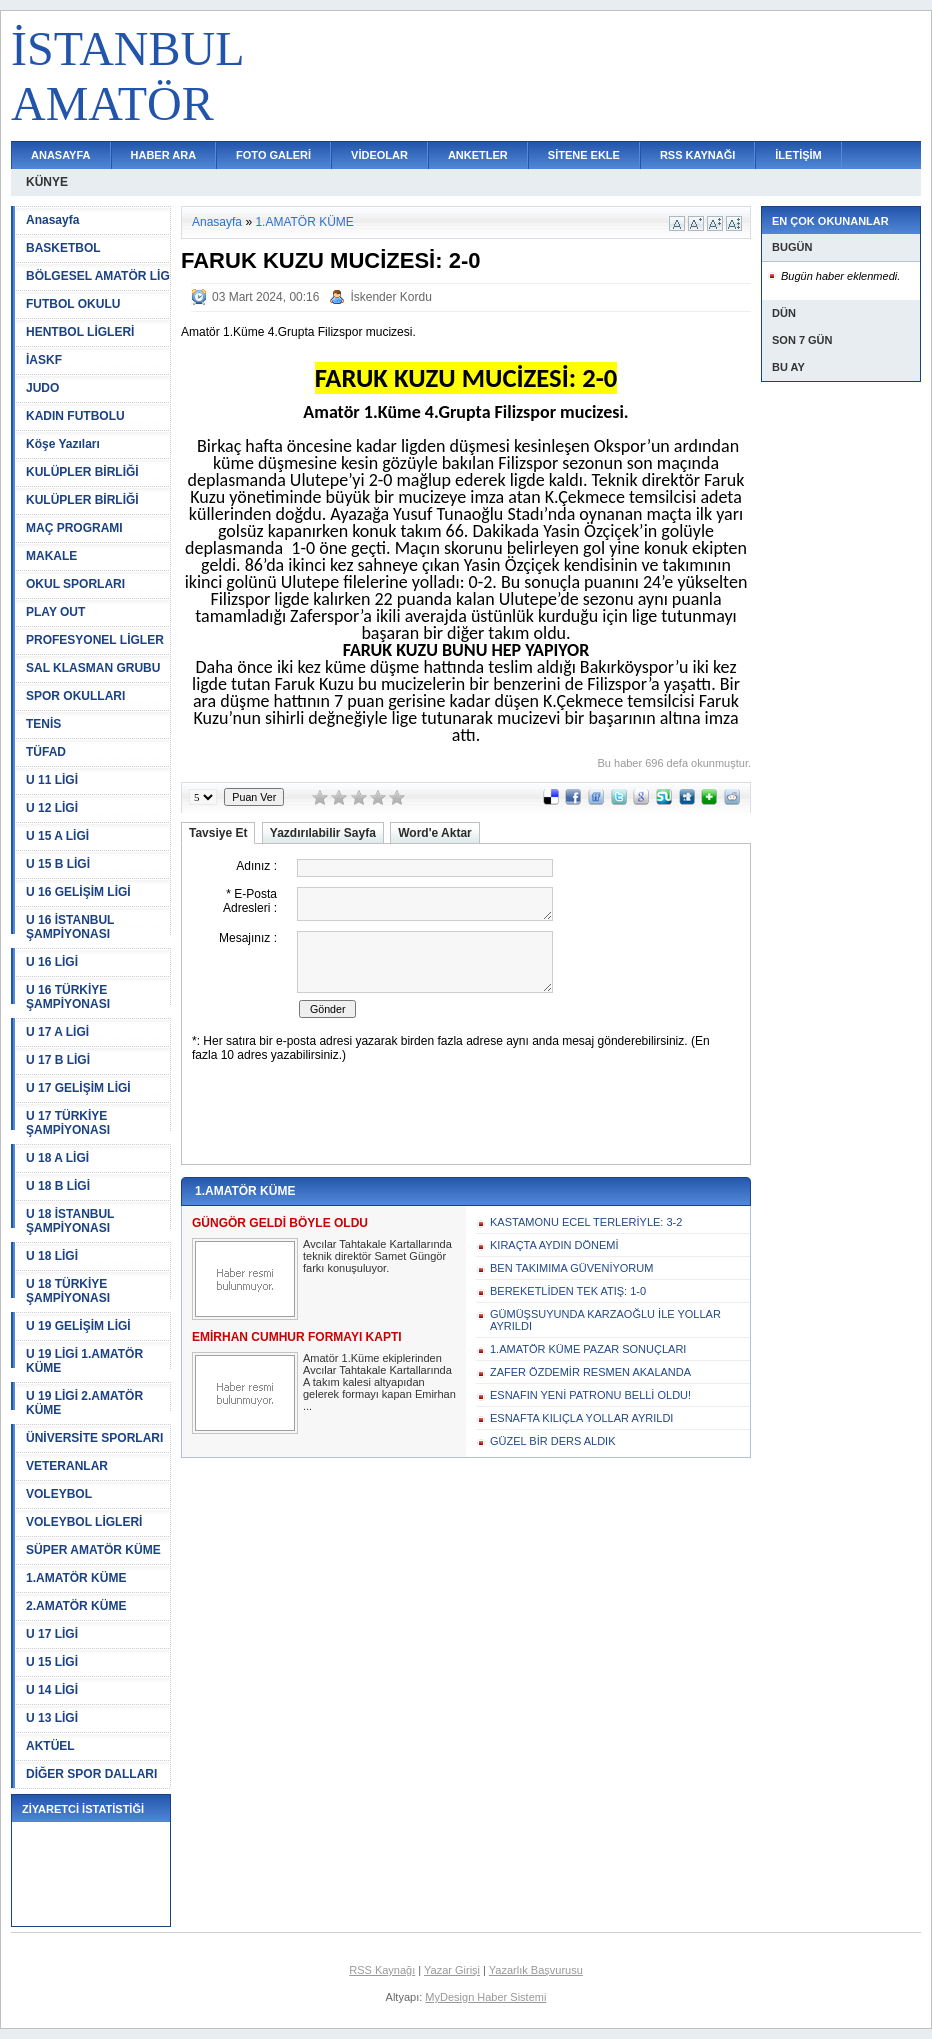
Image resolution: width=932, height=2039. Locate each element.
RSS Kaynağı (382, 1970)
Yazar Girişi (452, 1970)
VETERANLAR (67, 1466)
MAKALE (51, 556)
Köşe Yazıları (63, 444)
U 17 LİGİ (52, 1634)
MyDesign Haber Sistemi (485, 1997)
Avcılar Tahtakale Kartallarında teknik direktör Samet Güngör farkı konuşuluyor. (377, 1256)
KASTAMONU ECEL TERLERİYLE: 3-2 (586, 1222)
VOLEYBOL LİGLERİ (84, 1522)
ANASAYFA (61, 155)
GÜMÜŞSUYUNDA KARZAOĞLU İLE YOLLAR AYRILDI (605, 1320)
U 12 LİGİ (52, 808)
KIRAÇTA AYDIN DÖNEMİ (554, 1245)
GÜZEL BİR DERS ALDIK (553, 1441)
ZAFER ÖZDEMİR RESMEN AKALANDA (590, 1372)
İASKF (44, 360)
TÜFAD (46, 752)
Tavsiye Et (218, 833)
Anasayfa (52, 220)
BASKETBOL (63, 248)
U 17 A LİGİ (57, 1032)
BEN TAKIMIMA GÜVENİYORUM (571, 1268)
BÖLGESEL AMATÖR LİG (98, 276)
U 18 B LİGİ (58, 1186)
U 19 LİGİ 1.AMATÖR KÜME (84, 1361)
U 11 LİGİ (52, 780)
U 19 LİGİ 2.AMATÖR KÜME (84, 1403)
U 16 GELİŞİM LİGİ (78, 892)
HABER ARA (164, 155)
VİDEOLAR (379, 155)
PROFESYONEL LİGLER (95, 640)
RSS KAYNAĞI (697, 155)
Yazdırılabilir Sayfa (323, 833)
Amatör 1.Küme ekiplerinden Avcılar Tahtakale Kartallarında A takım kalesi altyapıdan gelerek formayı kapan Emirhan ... (379, 1382)
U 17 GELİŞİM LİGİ (78, 1088)
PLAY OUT (55, 612)
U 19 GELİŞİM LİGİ (78, 1326)
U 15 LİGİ (52, 1662)
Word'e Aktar (435, 833)
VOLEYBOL (59, 1494)
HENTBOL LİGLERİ (80, 332)
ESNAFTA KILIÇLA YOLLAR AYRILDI (581, 1418)
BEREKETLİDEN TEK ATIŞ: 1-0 (568, 1291)
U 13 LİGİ (52, 1718)
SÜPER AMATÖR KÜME (93, 1550)
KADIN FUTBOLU (75, 416)
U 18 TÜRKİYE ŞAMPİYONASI (68, 1291)
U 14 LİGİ (52, 1690)
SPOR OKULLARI (75, 696)
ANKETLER (478, 155)
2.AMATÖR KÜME (76, 1606)
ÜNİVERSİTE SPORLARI (94, 1438)
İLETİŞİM (798, 155)
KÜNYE (47, 182)
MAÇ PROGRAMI (74, 528)
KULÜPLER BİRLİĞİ (82, 472)
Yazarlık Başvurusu (536, 1970)
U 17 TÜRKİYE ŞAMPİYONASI (68, 1123)
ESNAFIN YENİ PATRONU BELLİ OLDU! (590, 1395)
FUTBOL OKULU (73, 304)
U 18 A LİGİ (57, 1158)
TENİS (43, 724)
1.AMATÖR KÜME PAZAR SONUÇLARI (588, 1349)
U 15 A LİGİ (57, 836)
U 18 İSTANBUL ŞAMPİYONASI (70, 1221)
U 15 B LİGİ (58, 864)
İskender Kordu (390, 297)
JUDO (42, 388)
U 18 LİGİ (52, 1256)
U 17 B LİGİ (58, 1060)
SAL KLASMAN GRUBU (93, 668)
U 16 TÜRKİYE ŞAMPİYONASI (68, 997)
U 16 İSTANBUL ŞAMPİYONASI (70, 927)
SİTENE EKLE (584, 155)
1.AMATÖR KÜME (76, 1578)
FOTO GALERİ (273, 155)
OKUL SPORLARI (75, 584)
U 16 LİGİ (52, 962)
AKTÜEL (50, 1746)
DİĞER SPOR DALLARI (91, 1774)
